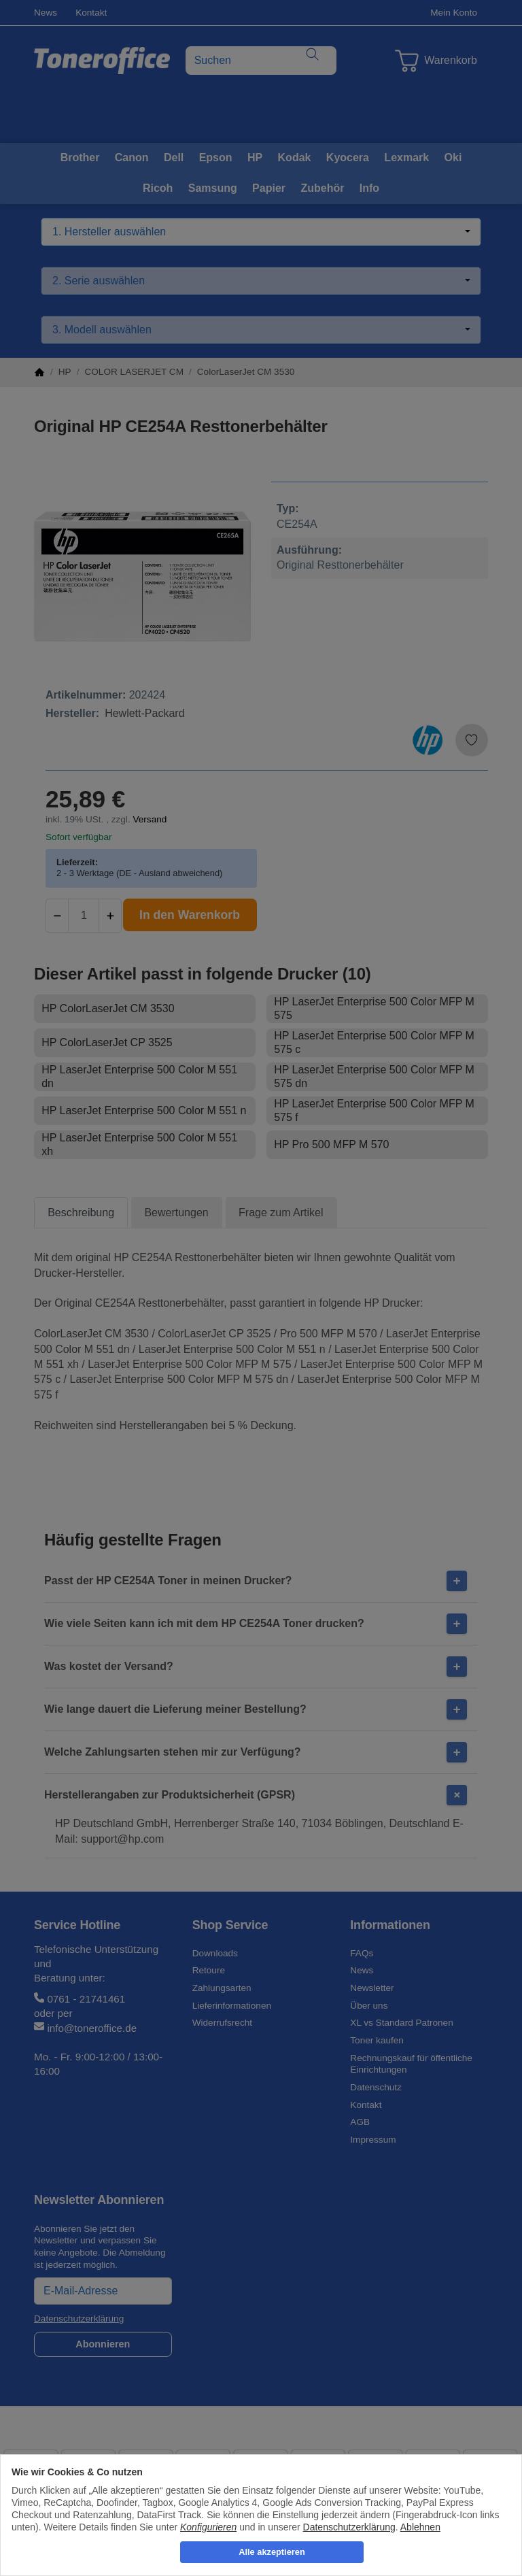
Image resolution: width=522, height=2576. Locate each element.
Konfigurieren (208, 2527)
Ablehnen (420, 2527)
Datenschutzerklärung (349, 2527)
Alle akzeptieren (271, 2552)
